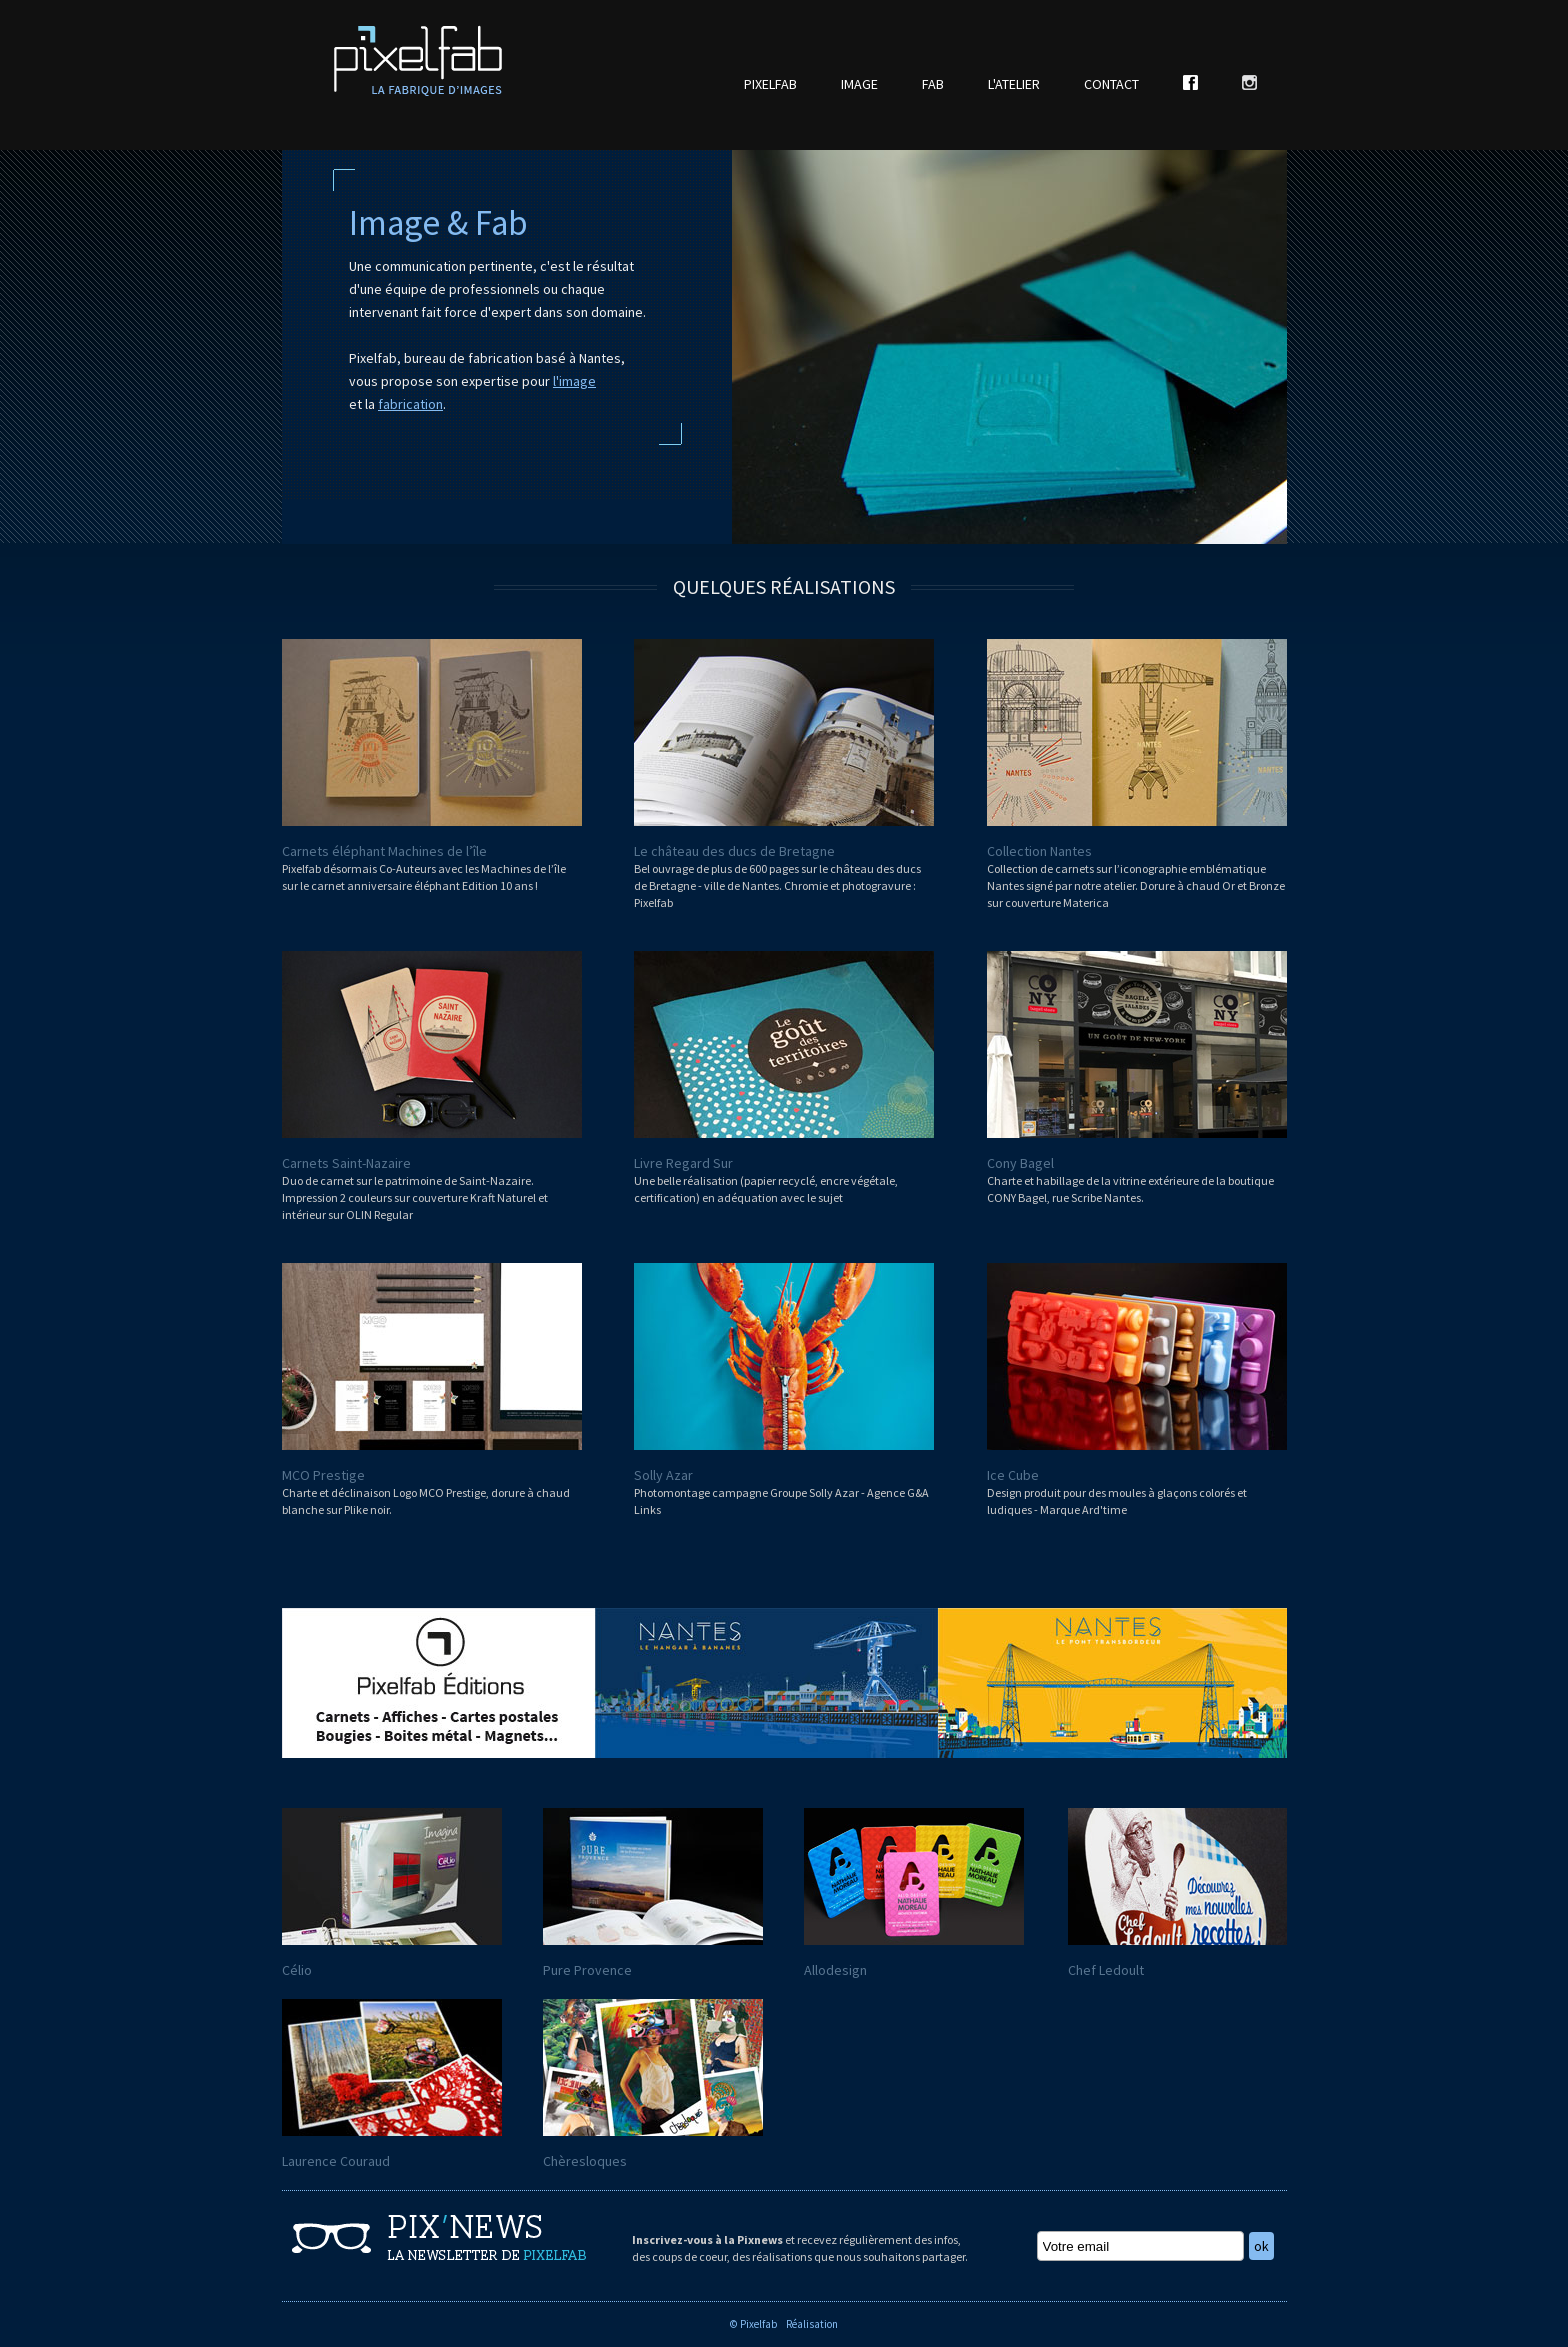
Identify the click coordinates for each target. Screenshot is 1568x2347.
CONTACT (1111, 84)
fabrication (410, 404)
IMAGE (859, 84)
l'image (574, 381)
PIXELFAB (770, 84)
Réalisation (812, 2324)
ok (1261, 2246)
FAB (933, 84)
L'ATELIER (1014, 84)
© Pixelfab (753, 2324)
